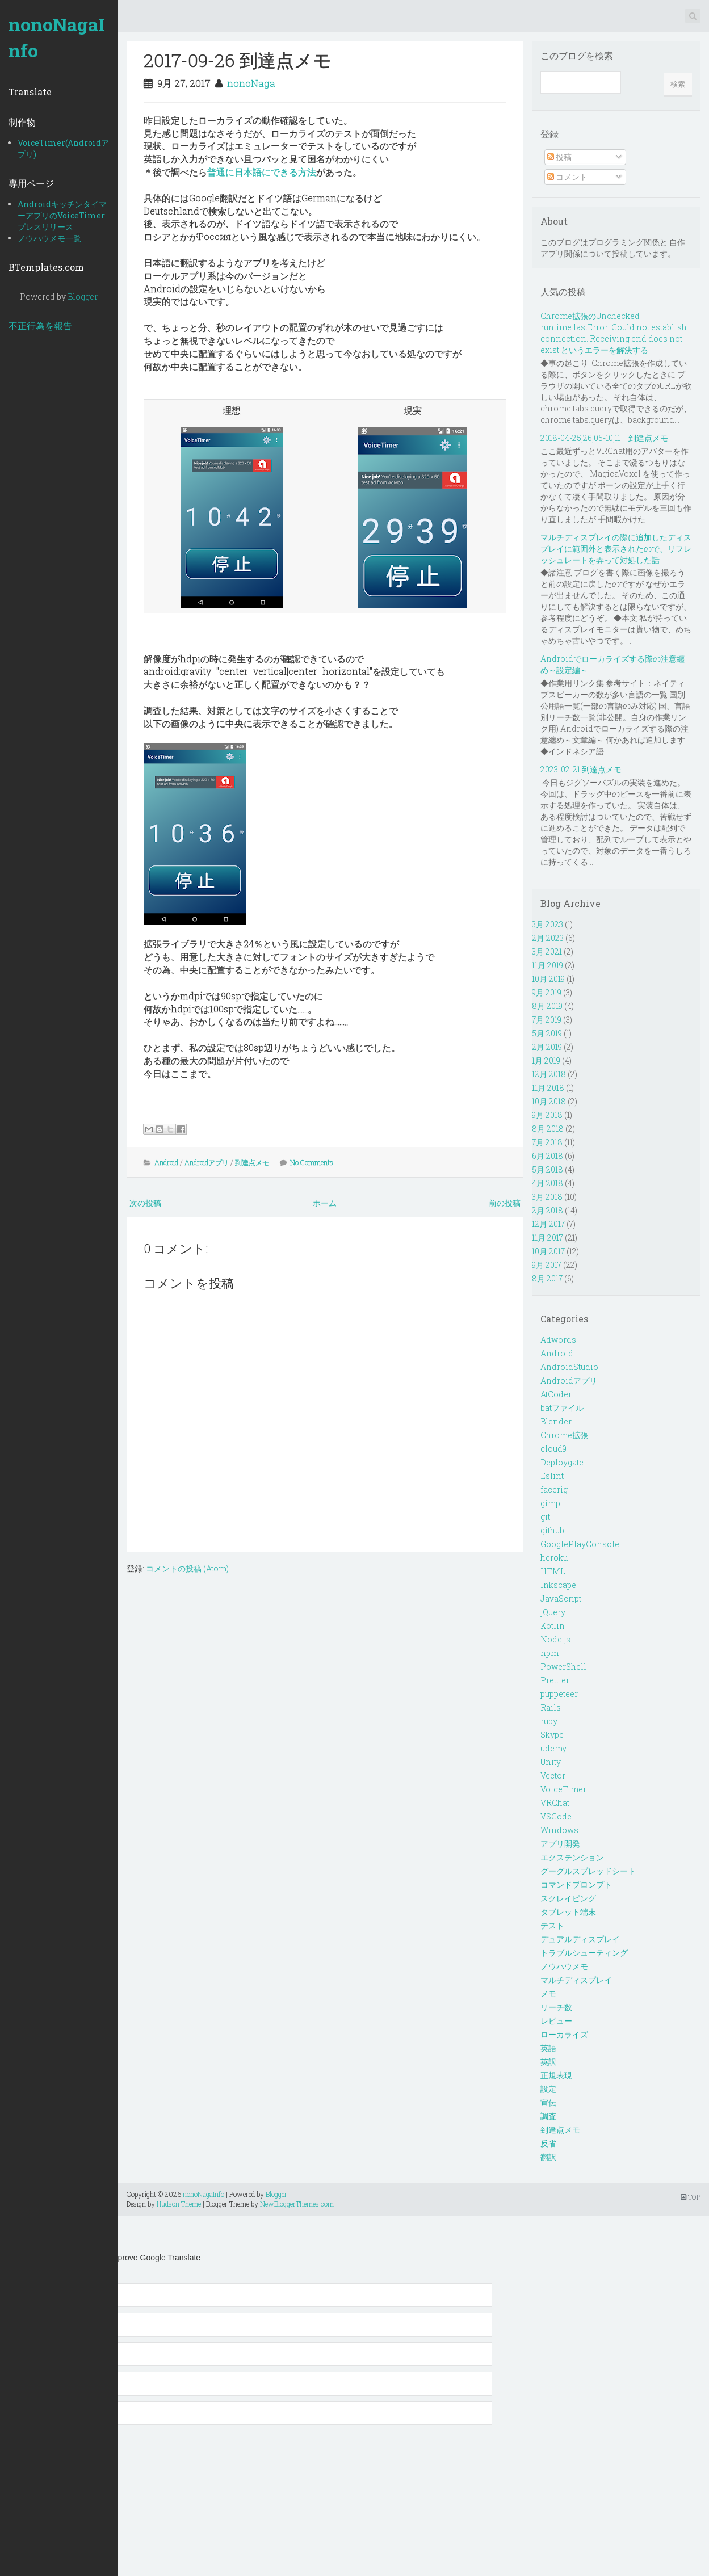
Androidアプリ (206, 1162)
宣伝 (548, 2102)
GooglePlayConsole (579, 1544)
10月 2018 (549, 1101)
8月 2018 (548, 1128)
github (552, 1530)
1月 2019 (546, 1060)
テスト (552, 1925)
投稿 (559, 157)
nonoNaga (251, 83)
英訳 (548, 2061)
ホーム (325, 1202)
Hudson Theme (179, 2203)
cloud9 (553, 1448)
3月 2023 (547, 924)
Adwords (558, 1339)
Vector (552, 1775)
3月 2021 (547, 951)
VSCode (556, 1816)
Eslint (552, 1475)
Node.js (555, 1639)
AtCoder (556, 1394)
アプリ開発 (560, 1843)
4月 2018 (547, 1183)
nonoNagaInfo (56, 37)
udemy (553, 1748)
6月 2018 (547, 1155)
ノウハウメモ (564, 1966)
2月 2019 (547, 1046)
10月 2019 (548, 978)
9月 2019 (546, 992)
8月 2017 (547, 1278)
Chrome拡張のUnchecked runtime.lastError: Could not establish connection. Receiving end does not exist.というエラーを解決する (613, 332)
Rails (550, 1707)
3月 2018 (547, 1196)
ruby (548, 1721)
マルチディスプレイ (576, 1979)
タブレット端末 (568, 1911)
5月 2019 (547, 1033)
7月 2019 (546, 1019)
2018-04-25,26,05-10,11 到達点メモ (604, 437)
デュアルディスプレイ (580, 1939)
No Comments (311, 1162)
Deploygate (562, 1462)
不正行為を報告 (40, 325)
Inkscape (558, 1584)
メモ (548, 1993)
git (545, 1516)
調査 (548, 2116)
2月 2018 (547, 1210)
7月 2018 (547, 1142)
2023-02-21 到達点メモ (581, 769)
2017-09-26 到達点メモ (238, 60)
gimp (550, 1503)
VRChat (554, 1802)
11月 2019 (547, 965)
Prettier (554, 1680)
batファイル (562, 1407)
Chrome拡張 (564, 1435)
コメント (567, 176)
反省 (548, 2143)
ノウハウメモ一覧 (49, 238)
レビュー (556, 2020)
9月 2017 (546, 1264)
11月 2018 (548, 1087)
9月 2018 (547, 1115)
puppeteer (559, 1693)
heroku (554, 1557)
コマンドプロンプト (576, 1884)
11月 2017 (547, 1237)
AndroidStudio (569, 1366)
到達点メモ (252, 1162)
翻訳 (548, 2156)
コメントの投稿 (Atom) (187, 1568)
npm (549, 1653)
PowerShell (563, 1666)
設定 (548, 2088)
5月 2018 (547, 1169)
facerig (554, 1489)
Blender (556, 1421)
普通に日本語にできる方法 (261, 172)
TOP (690, 2196)
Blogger (82, 296)
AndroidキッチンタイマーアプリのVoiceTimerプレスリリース (62, 215)
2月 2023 (548, 937)
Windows (559, 1830)
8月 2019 (547, 1006)
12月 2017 (548, 1223)
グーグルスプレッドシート (588, 1870)
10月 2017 (548, 1251)
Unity (550, 1761)
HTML (552, 1571)
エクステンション (572, 1857)
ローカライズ (564, 2034)
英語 (548, 2048)
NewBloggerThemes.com (297, 2203)
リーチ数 (556, 2007)
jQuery (552, 1612)
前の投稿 (505, 1202)
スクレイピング (568, 1898)
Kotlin (552, 1625)
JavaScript (560, 1598)
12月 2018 (549, 1074)
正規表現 (556, 2075)
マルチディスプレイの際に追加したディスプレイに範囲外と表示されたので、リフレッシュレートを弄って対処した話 (615, 548)
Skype (552, 1734)
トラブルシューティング (584, 1952)
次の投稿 (145, 1202)
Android (166, 1162)
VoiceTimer (563, 1789)
